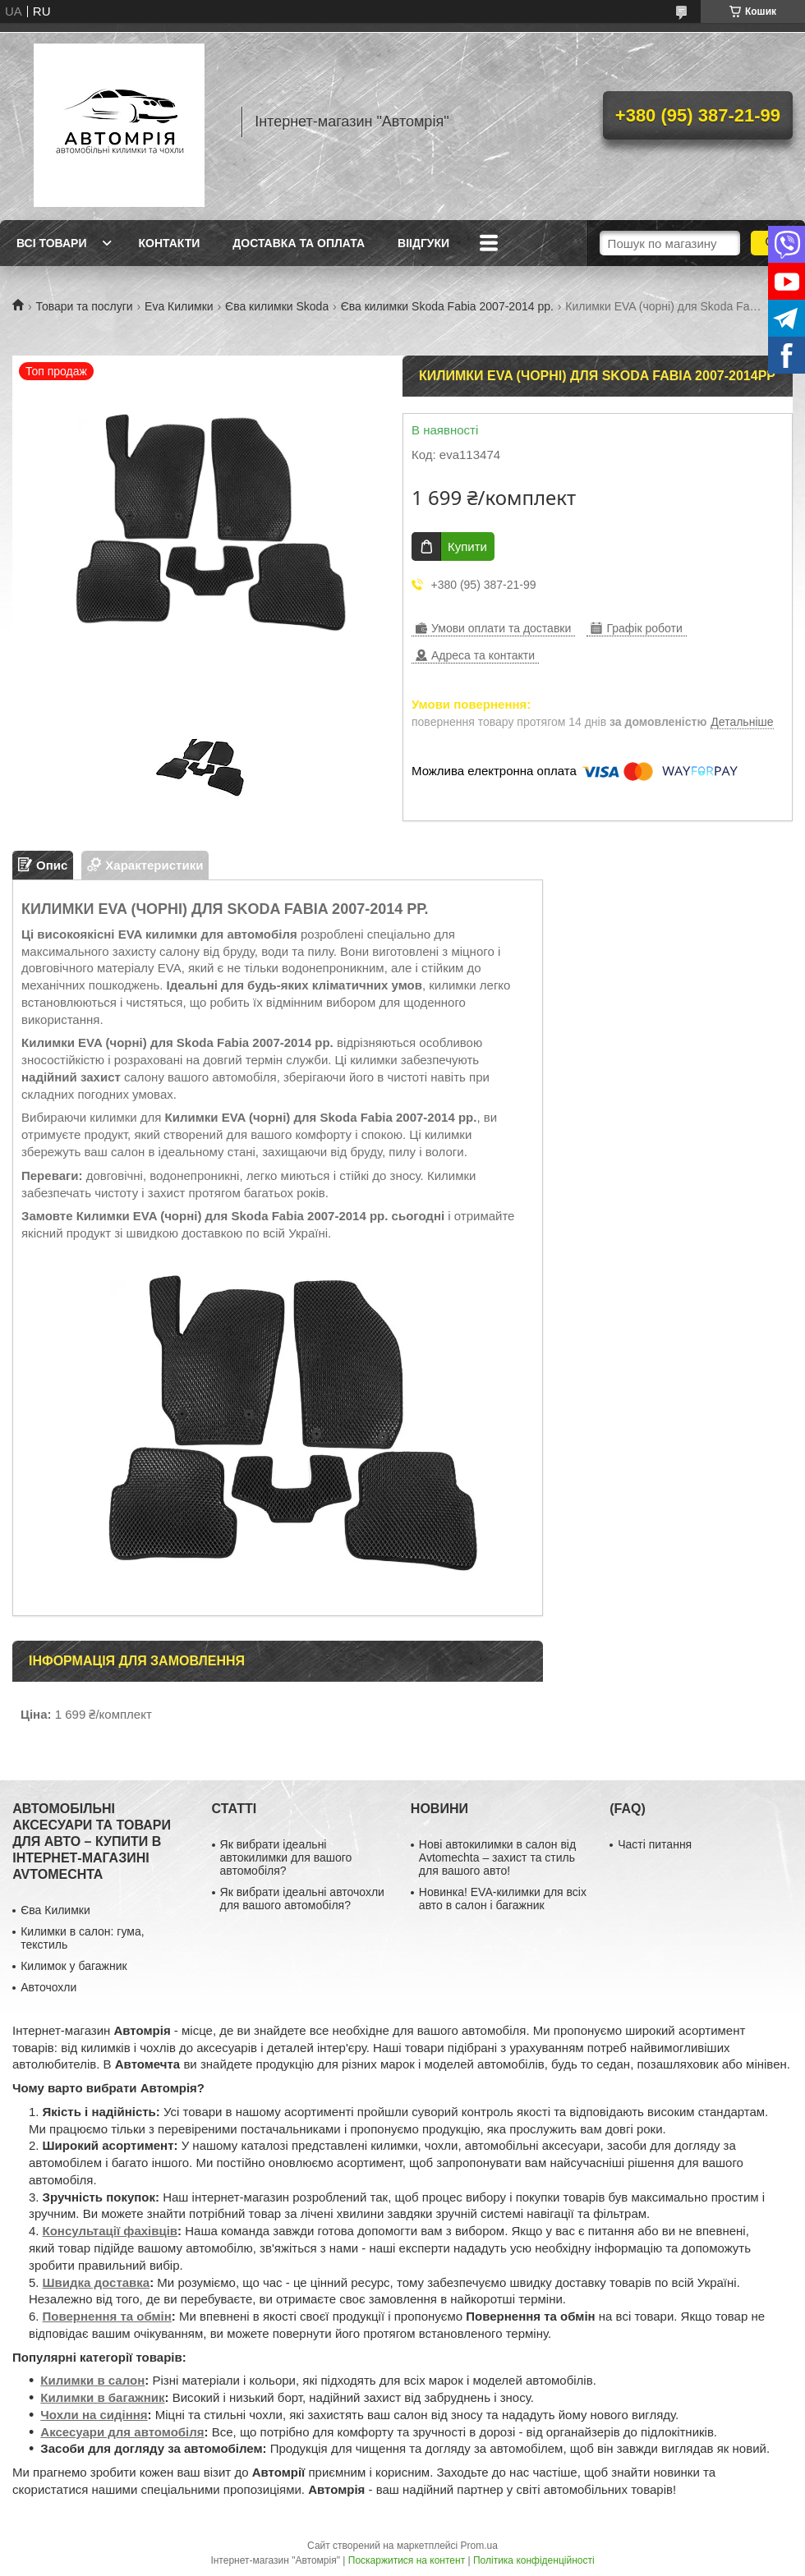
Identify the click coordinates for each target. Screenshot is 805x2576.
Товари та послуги (83, 306)
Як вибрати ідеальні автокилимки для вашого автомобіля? (286, 1857)
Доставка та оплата (298, 243)
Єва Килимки (55, 1910)
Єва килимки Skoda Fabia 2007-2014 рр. (447, 306)
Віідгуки (423, 243)
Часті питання (655, 1844)
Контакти (169, 243)
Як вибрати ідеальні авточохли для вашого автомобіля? (302, 1898)
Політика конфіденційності (534, 2560)
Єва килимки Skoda (277, 306)
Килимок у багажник (73, 1965)
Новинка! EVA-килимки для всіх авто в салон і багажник (502, 1898)
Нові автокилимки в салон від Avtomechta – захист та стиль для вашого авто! (497, 1857)
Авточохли (48, 1987)
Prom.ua (479, 2545)
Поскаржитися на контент (406, 2560)
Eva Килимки (179, 306)
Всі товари (51, 243)
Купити (467, 546)
